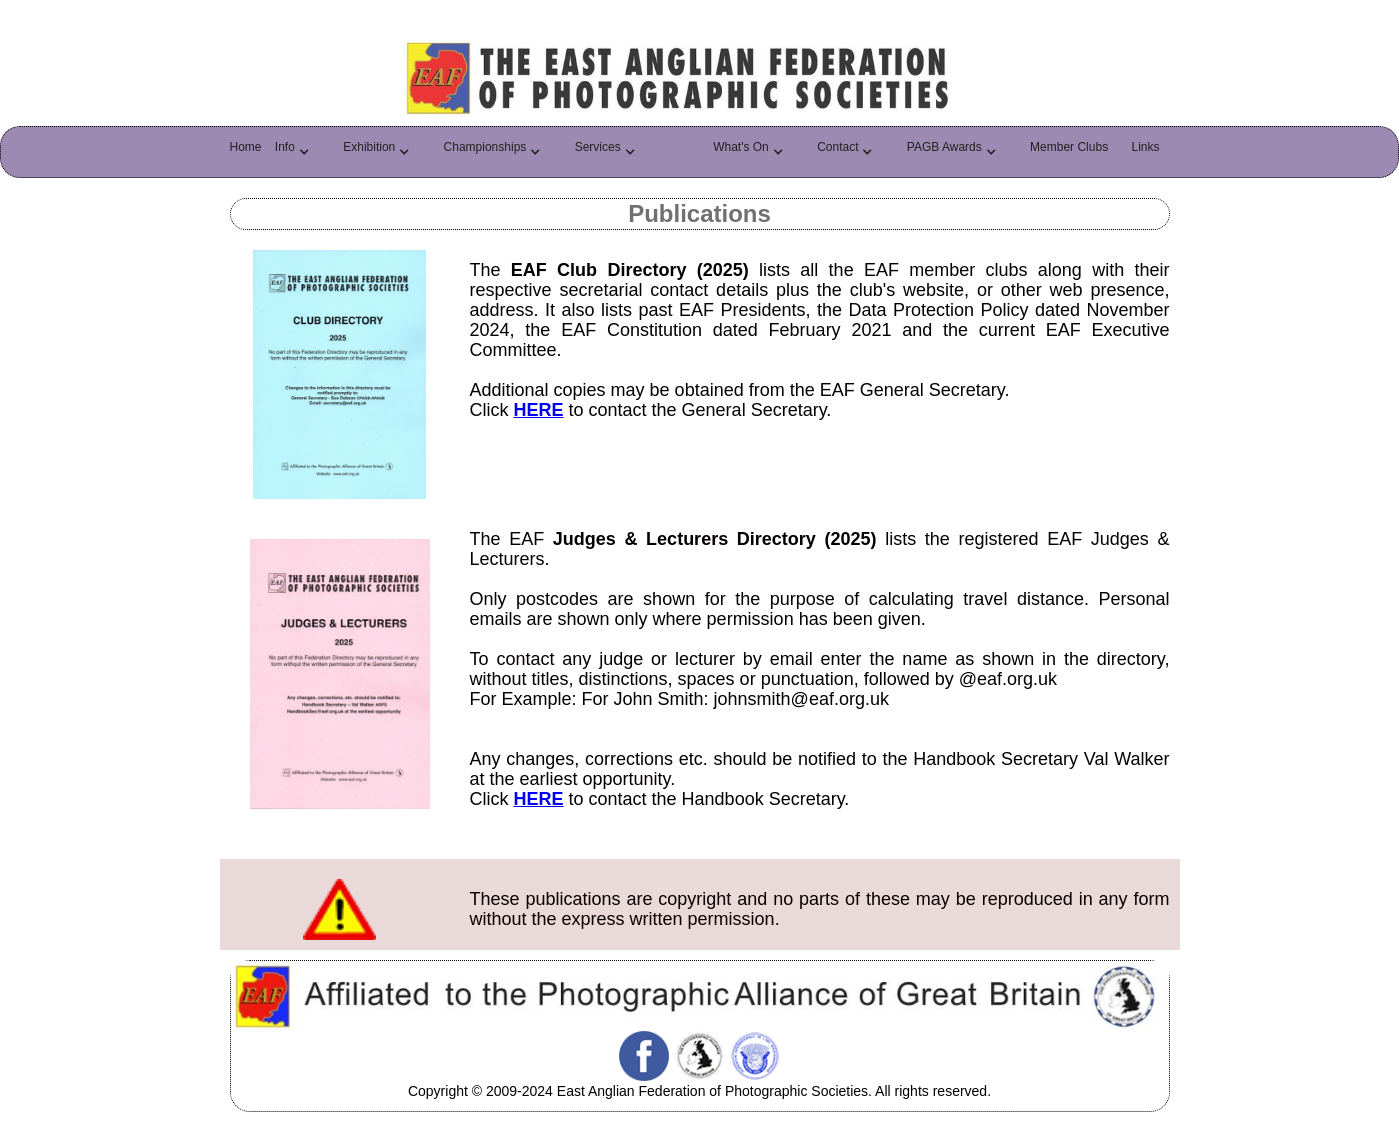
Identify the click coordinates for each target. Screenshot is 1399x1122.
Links (1145, 147)
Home (246, 147)
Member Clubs (1069, 147)
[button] (297, 152)
